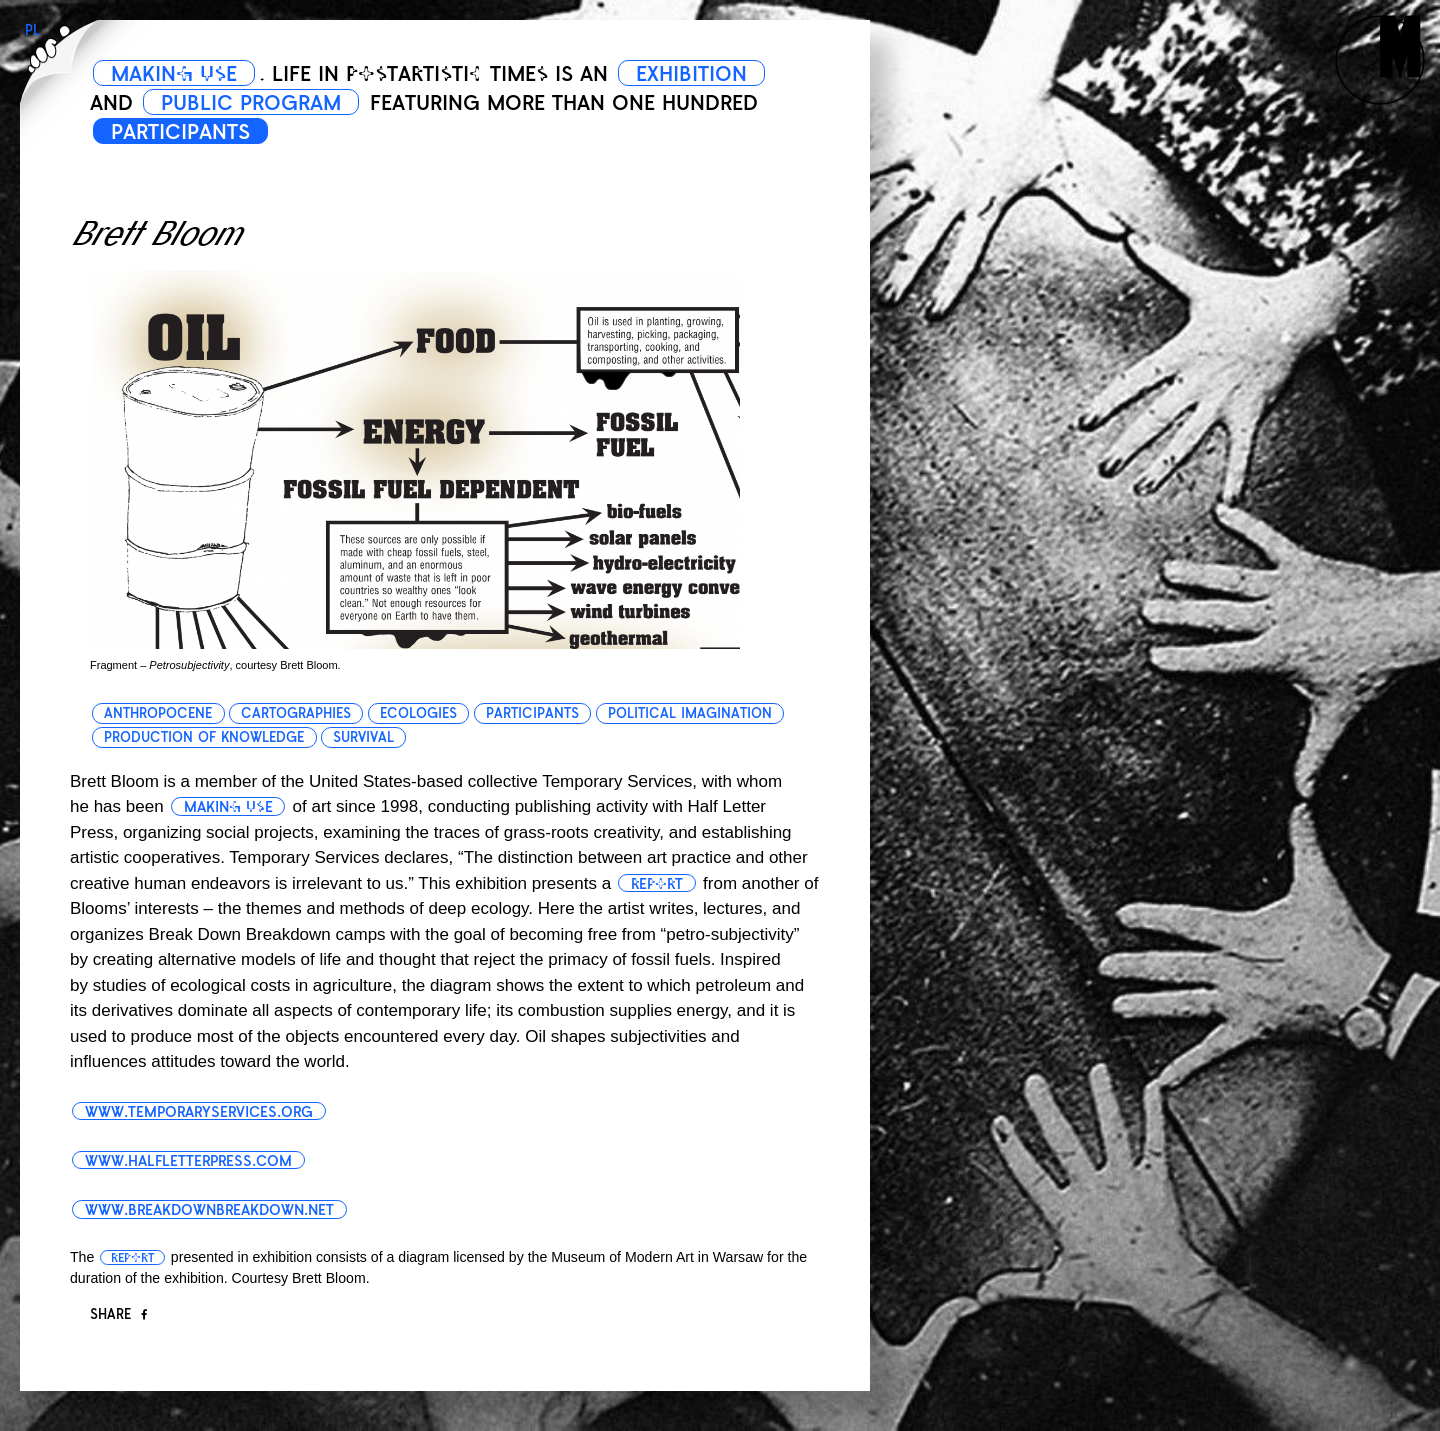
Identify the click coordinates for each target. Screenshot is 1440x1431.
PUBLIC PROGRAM (251, 103)
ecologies (418, 713)
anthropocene (158, 713)
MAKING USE (174, 74)
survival (363, 737)
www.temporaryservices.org (199, 1112)
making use (228, 807)
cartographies (296, 713)
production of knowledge (204, 737)
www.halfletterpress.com (188, 1161)
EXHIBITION (691, 74)
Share (118, 1314)
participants (532, 713)
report (657, 884)
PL (32, 30)
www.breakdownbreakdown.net (209, 1210)
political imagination (690, 713)
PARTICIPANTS (180, 132)
